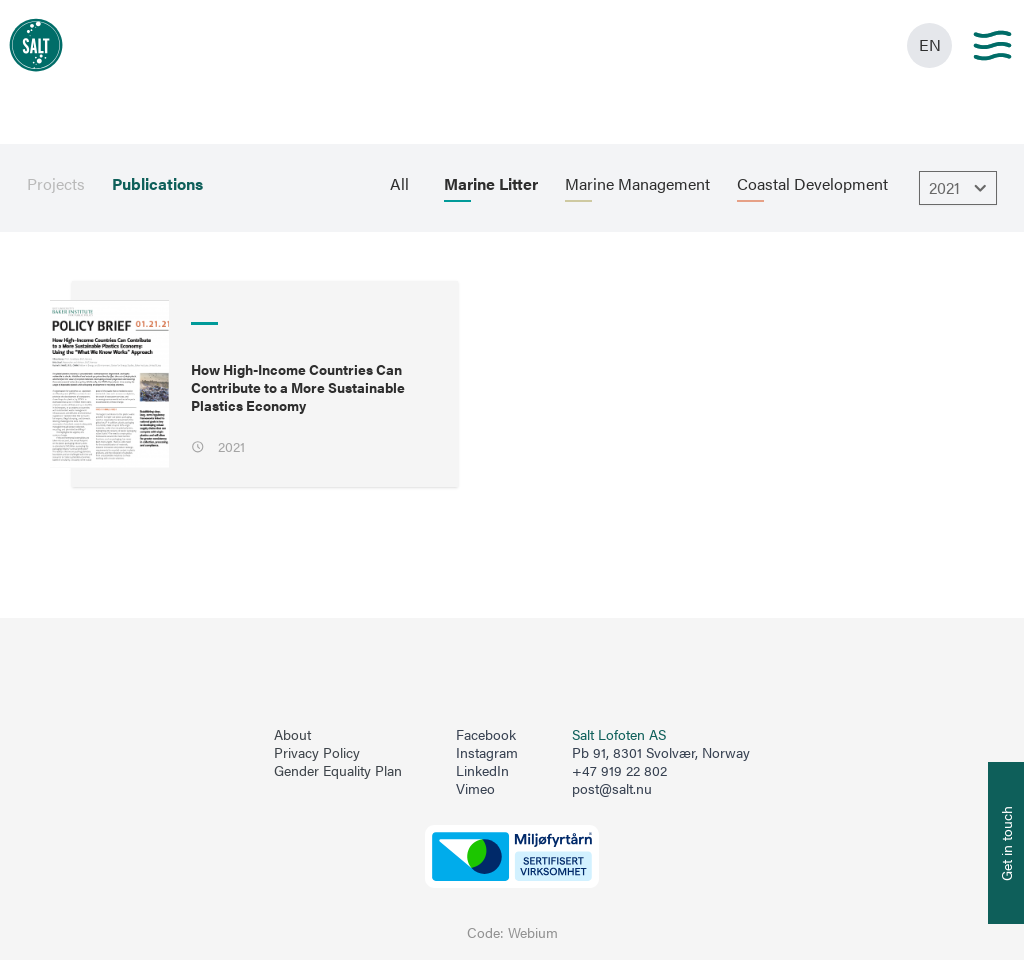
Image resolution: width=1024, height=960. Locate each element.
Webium (533, 932)
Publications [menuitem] (157, 184)
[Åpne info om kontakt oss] (1006, 843)
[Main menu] (992, 45)
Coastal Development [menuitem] (812, 184)
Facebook (486, 735)
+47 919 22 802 (619, 770)
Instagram (487, 753)
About (292, 735)
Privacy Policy (317, 753)
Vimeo (475, 789)
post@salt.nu (612, 788)
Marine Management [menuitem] (637, 184)
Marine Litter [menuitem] (491, 184)
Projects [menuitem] (56, 184)
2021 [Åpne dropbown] (960, 188)
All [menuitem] (399, 184)
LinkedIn (482, 771)
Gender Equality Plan (338, 771)
